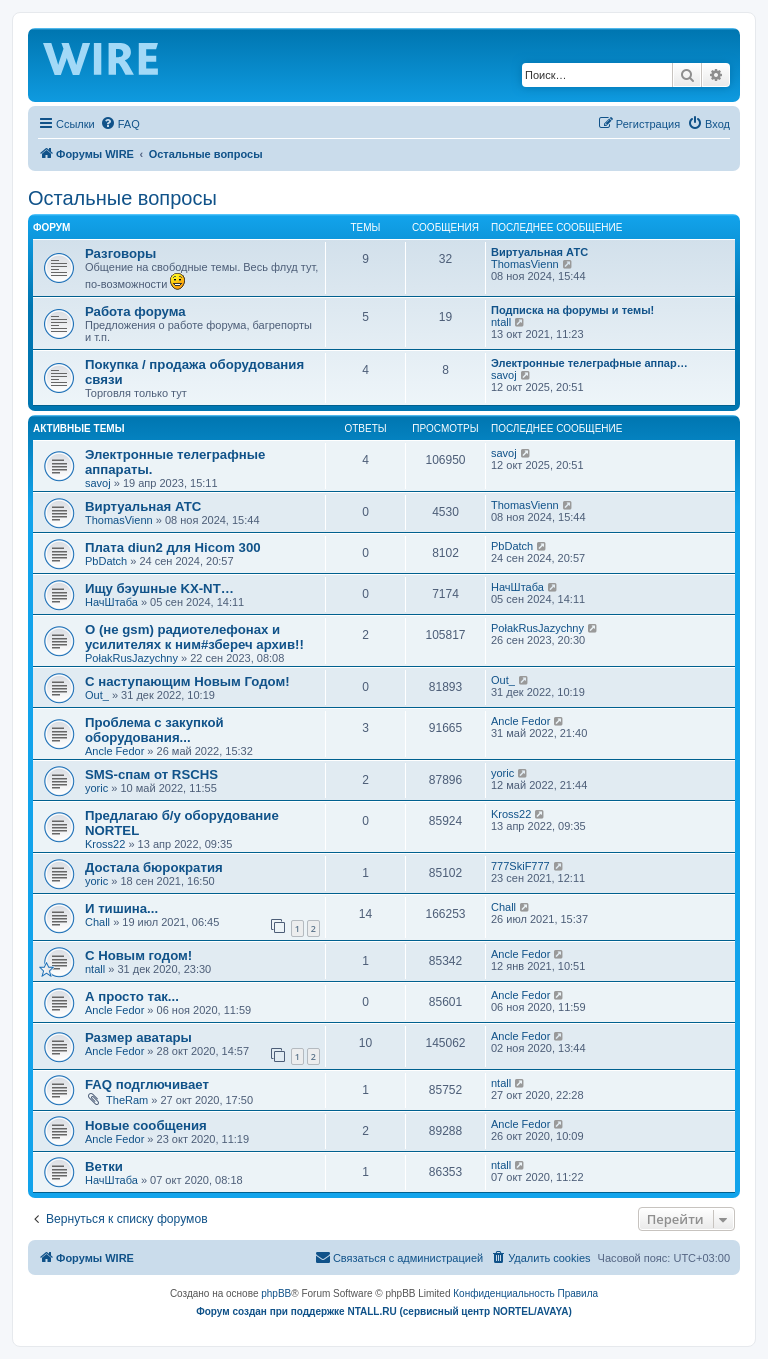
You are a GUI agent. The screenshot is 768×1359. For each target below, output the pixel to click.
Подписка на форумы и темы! (572, 310)
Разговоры (120, 253)
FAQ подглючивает (147, 1084)
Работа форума (135, 311)
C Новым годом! (138, 955)
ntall (501, 322)
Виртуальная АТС (539, 252)
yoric (96, 788)
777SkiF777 (520, 866)
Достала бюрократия (154, 867)
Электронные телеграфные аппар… (589, 363)
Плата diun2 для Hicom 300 (173, 547)
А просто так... (132, 996)
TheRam (127, 1100)
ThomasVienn (525, 264)
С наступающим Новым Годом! (187, 681)
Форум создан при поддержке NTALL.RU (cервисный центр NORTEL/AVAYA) (384, 1311)
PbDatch (106, 561)
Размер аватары (138, 1037)
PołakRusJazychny (131, 658)
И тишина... (121, 908)
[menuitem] (120, 124)
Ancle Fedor (114, 751)
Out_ (97, 695)
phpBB (276, 1293)
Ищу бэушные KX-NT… (159, 588)
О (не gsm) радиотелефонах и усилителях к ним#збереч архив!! (194, 637)
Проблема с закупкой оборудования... (154, 730)
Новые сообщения (146, 1125)
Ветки (104, 1166)
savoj (504, 375)
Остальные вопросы (122, 198)
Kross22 (105, 844)
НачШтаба (111, 602)
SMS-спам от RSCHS (151, 774)
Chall (97, 922)
